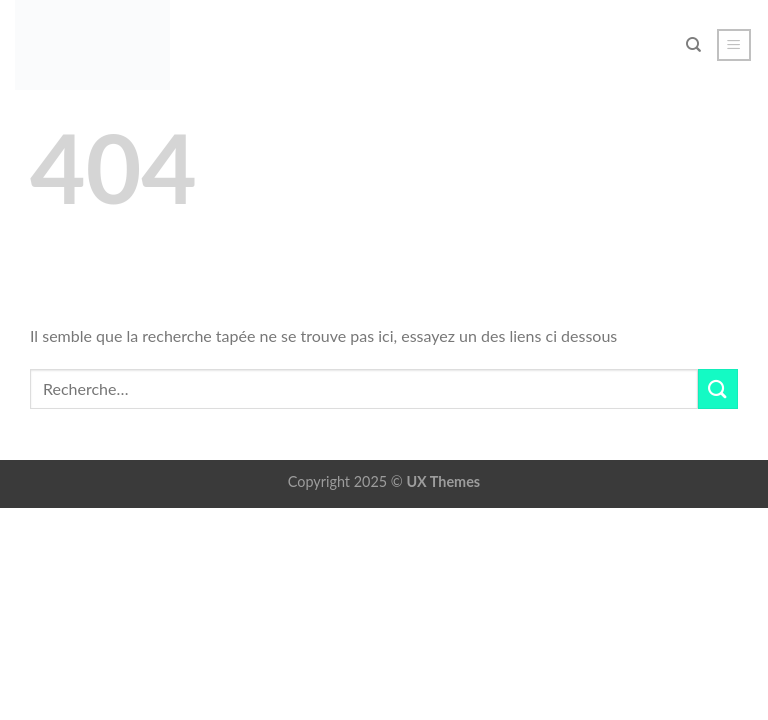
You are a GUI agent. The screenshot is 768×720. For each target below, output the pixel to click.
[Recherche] (693, 45)
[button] (734, 45)
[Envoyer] (718, 388)
